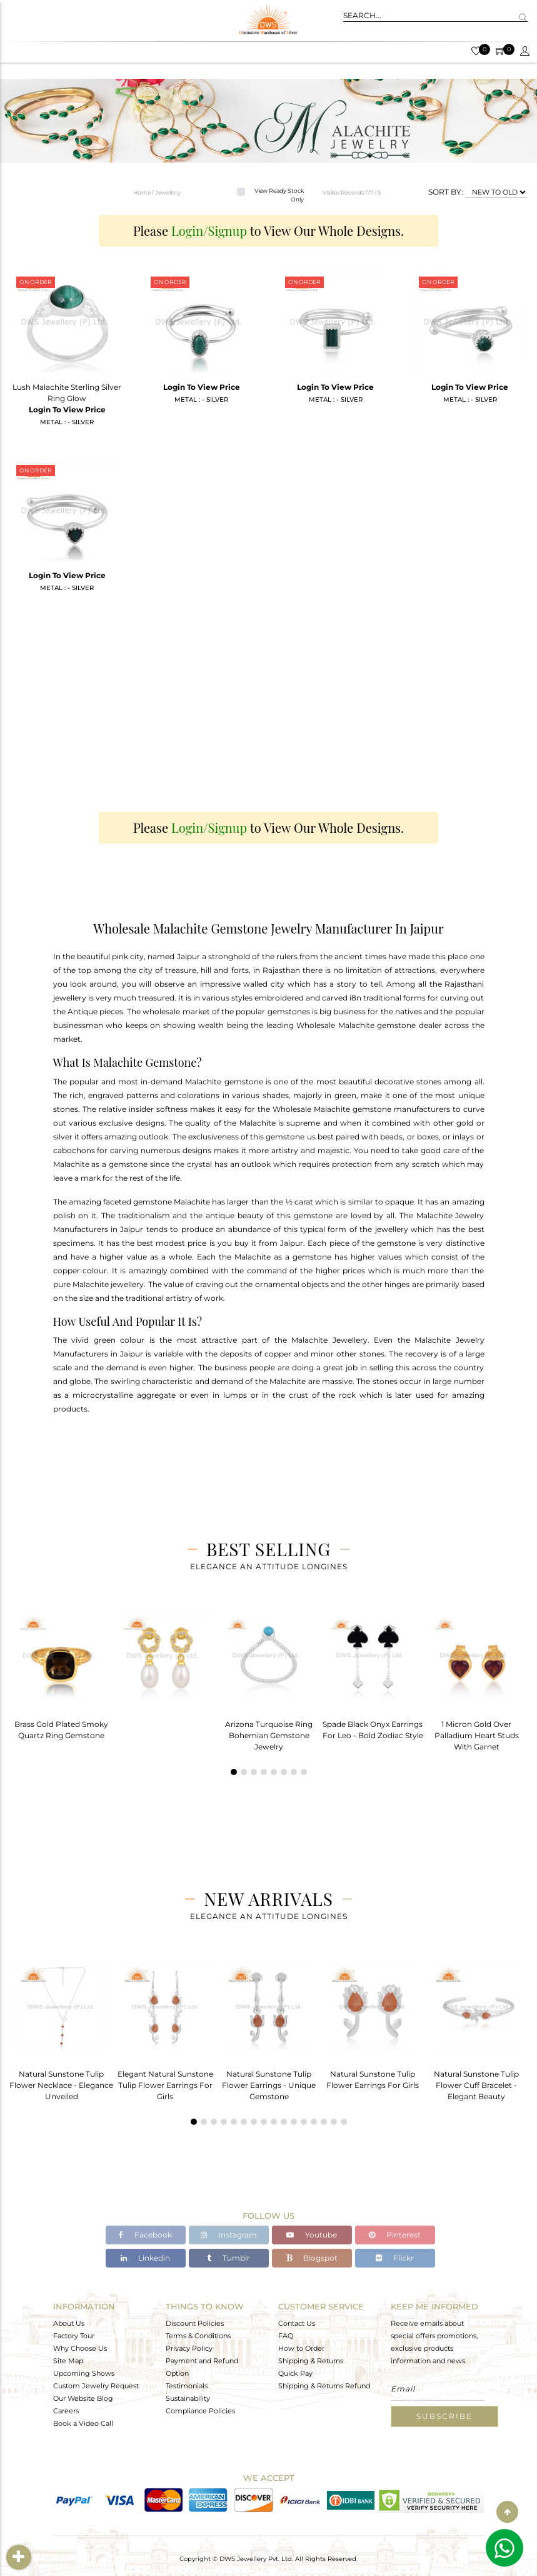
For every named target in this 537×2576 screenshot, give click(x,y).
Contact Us (296, 2322)
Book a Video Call (83, 2422)
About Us (68, 2322)
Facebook (145, 2234)
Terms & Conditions (198, 2335)
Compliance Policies (200, 2410)
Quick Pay (295, 2372)
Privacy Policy (189, 2347)
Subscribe (444, 2415)
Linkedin (145, 2258)
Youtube (311, 2234)
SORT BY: (445, 191)
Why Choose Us (80, 2347)
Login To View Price (67, 409)
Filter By (20, 2557)
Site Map (68, 2360)
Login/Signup (209, 230)
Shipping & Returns (310, 2360)
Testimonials (187, 2385)
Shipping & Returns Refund (324, 2385)
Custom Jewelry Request (96, 2385)
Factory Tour (73, 2335)
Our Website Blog (83, 2397)
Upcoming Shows (83, 2372)
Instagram (229, 2234)
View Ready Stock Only (279, 195)
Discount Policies (195, 2322)
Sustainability (188, 2397)
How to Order (301, 2347)
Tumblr (228, 2258)
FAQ (285, 2335)
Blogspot (312, 2258)
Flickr (395, 2258)
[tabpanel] (61, 1673)
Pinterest (395, 2234)
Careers (66, 2410)
